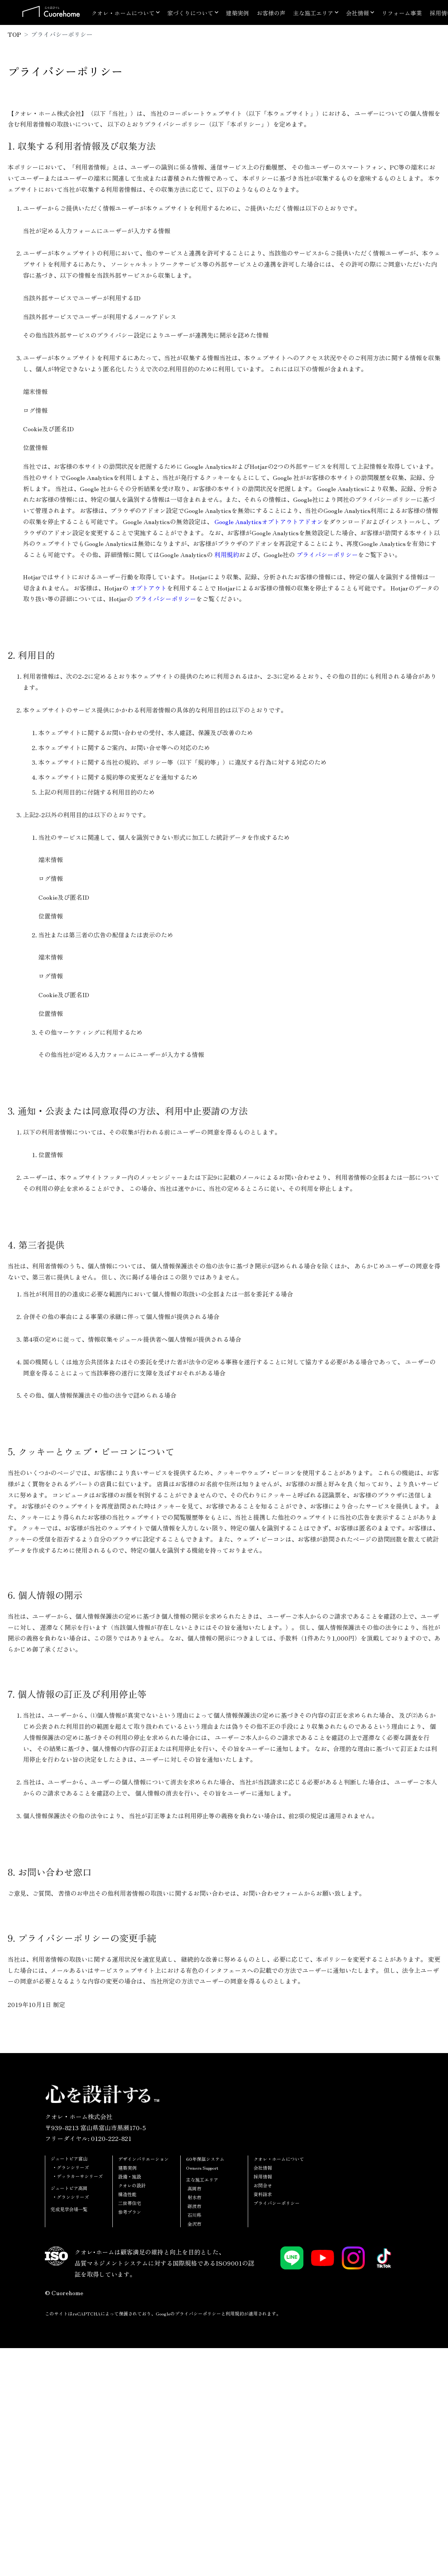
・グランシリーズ (70, 2167)
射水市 (194, 2197)
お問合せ (263, 2185)
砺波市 (194, 2206)
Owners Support (202, 2167)
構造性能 (127, 2194)
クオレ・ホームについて (123, 13)
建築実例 (237, 13)
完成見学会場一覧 (69, 2209)
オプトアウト (148, 587)
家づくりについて (190, 13)
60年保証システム (205, 2158)
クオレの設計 (132, 2185)
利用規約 (226, 554)
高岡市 (194, 2188)
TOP (14, 34)
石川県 (194, 2215)
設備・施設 (129, 2176)
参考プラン (129, 2211)
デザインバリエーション (143, 2158)
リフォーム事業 (402, 13)
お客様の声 (271, 13)
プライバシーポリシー (327, 554)
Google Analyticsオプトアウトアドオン (268, 521)
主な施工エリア (313, 13)
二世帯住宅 (129, 2203)
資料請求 (263, 2194)
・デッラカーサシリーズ (77, 2176)
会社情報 (357, 13)
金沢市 (194, 2223)
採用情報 (263, 2176)
